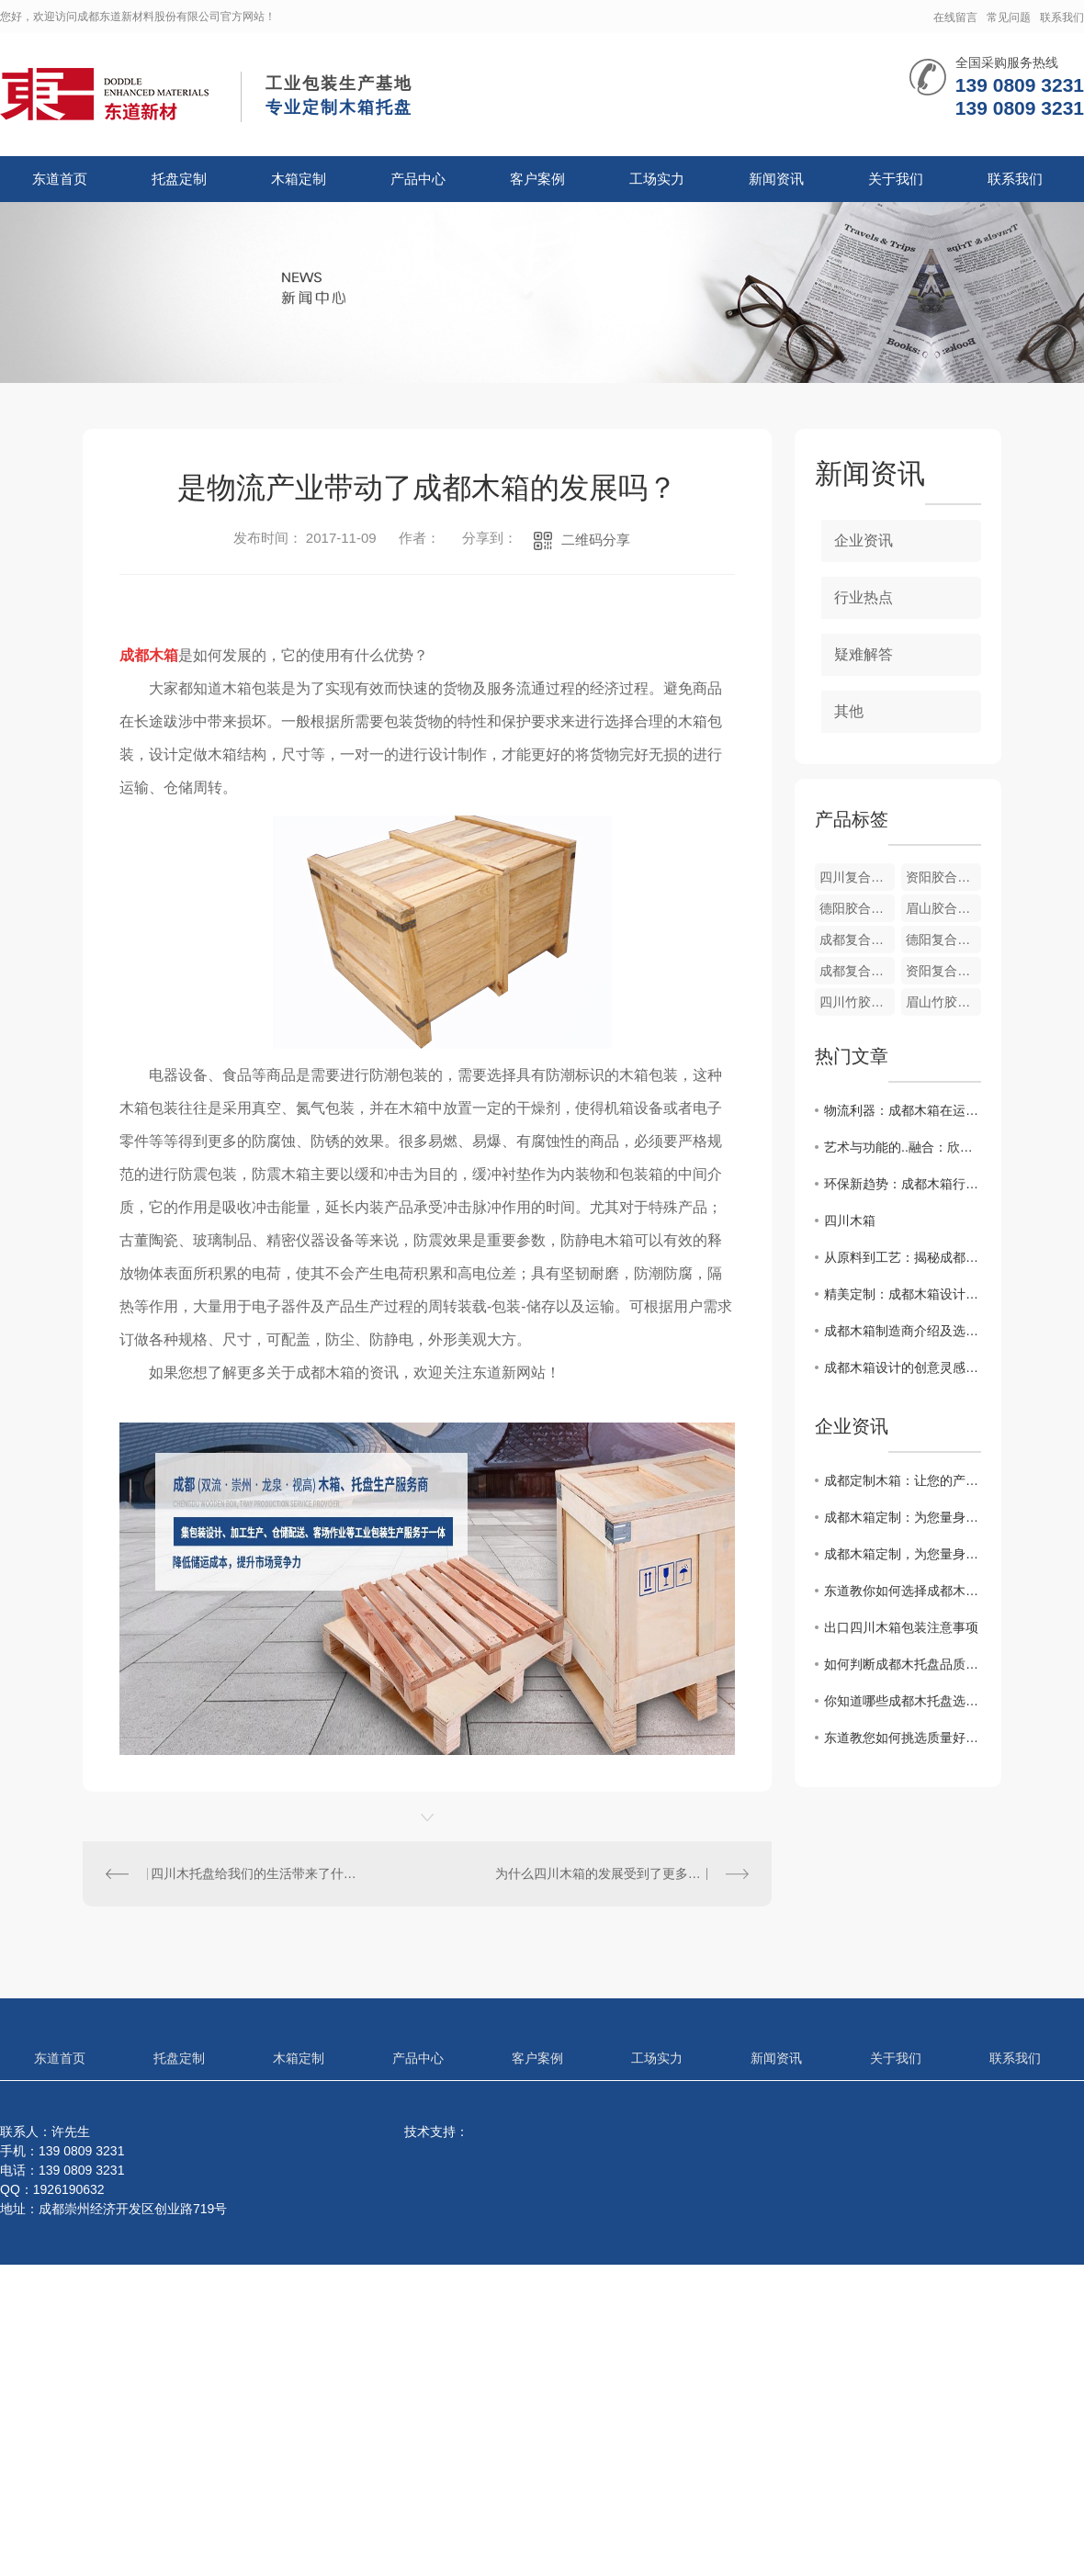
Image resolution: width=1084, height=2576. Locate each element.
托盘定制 (179, 178)
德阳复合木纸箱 (943, 939)
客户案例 (537, 178)
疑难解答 (863, 654)
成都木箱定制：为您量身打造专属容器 (902, 1517)
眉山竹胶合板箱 (943, 1002)
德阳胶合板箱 (857, 908)
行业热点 (863, 597)
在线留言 (955, 17)
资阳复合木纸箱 (943, 970)
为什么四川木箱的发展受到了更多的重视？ (617, 1873)
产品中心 (418, 178)
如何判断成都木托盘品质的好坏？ (902, 1664)
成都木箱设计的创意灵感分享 (902, 1367)
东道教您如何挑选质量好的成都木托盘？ (902, 1737)
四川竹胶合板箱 (857, 1002)
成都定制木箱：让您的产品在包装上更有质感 (902, 1480)
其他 (849, 711)
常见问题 (1009, 17)
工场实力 (656, 178)
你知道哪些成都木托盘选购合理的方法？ (902, 1700)
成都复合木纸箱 (857, 970)
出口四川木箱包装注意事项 (901, 1627)
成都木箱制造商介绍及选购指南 (902, 1330)
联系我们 (1062, 17)
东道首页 (59, 178)
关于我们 (895, 178)
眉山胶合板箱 (943, 908)
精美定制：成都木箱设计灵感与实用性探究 (902, 1294)
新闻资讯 (776, 178)
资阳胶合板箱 (943, 877)
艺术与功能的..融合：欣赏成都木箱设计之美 (902, 1147)
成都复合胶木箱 (857, 939)
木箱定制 (298, 178)
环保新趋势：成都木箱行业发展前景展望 (902, 1183)
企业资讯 (863, 540)
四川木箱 (849, 1220)
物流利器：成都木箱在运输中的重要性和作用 (902, 1110)
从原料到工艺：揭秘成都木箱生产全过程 (902, 1257)
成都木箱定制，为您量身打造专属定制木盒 (902, 1554)
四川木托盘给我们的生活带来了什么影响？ (255, 1873)
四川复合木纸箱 (857, 877)
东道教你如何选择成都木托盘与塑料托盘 (902, 1590)
